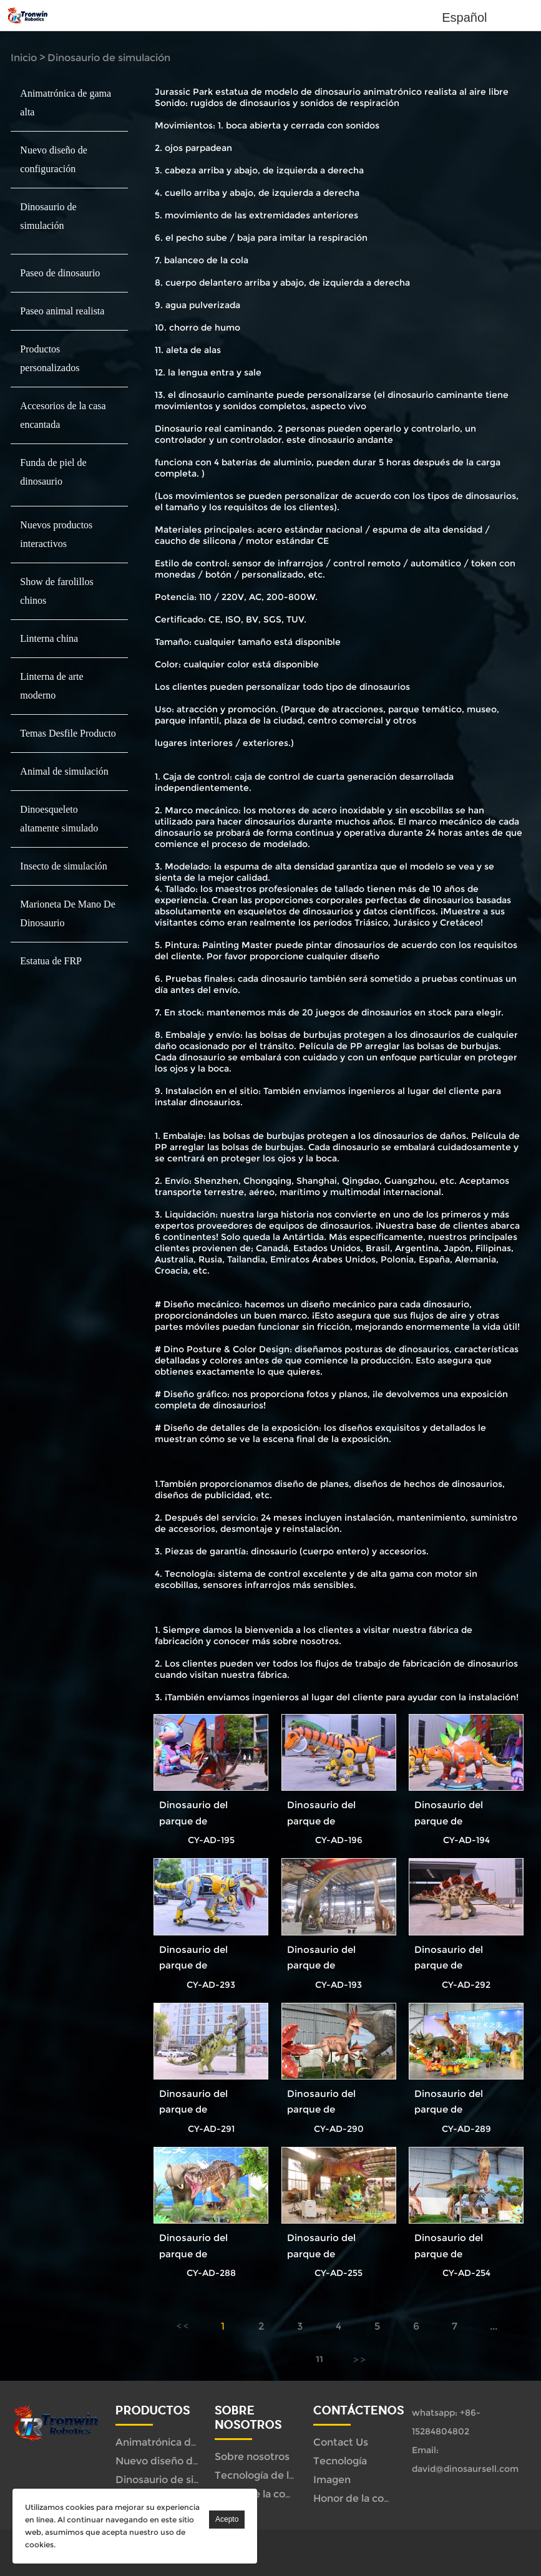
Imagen (332, 2480)
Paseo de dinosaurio (60, 273)
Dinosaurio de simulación (108, 58)
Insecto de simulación (63, 866)
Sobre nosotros (252, 2456)
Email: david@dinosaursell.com (465, 2459)
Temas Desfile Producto (68, 733)
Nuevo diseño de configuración (191, 2461)
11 (319, 2360)
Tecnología (340, 2461)
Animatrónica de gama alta (181, 2442)
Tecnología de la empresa (278, 2475)
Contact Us (340, 2442)
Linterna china (49, 638)
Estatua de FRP (51, 961)
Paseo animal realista (62, 311)
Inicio (24, 58)
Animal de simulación (64, 771)
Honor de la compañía (268, 2494)
